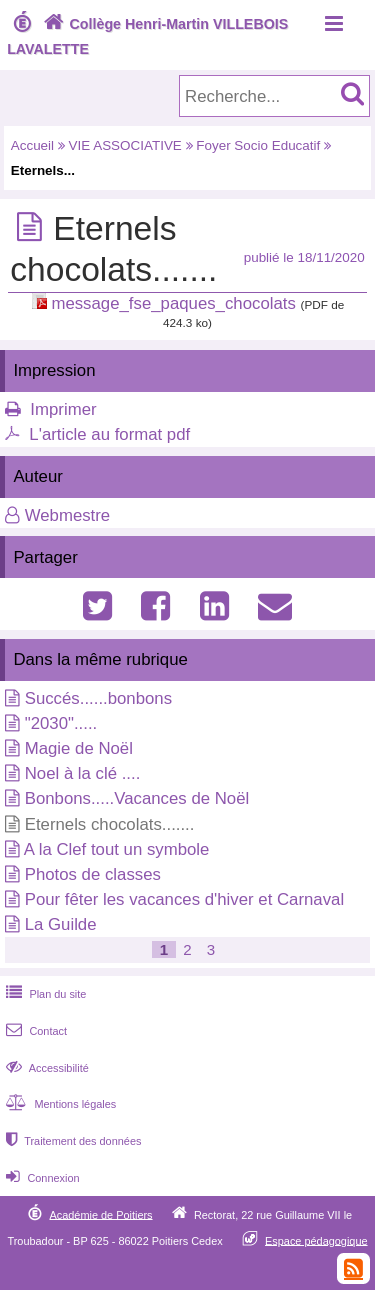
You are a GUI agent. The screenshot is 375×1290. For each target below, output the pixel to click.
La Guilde (61, 924)
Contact (34, 1031)
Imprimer (63, 409)
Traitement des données (71, 1141)
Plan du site (44, 994)
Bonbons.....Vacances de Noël (137, 798)
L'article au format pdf (109, 434)
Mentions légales (59, 1104)
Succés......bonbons (98, 698)
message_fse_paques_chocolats (173, 303)
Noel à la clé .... (83, 773)
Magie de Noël (79, 748)
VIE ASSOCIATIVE (125, 145)
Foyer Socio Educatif (258, 145)
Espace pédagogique (316, 1240)
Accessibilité (45, 1068)
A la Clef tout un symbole (117, 849)
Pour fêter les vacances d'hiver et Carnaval (184, 899)
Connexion (40, 1178)
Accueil (32, 145)
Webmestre (68, 515)
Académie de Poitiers (100, 1214)
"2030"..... (61, 723)
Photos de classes (93, 874)
